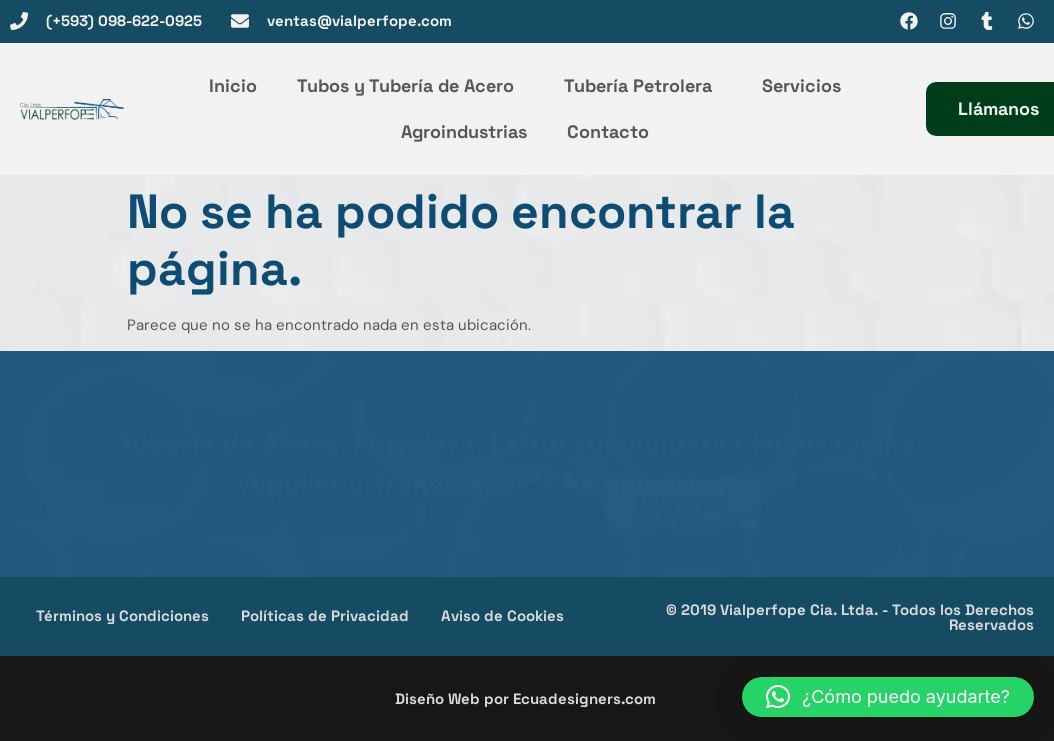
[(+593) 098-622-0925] (19, 21)
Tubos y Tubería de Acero (410, 85)
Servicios (801, 85)
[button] (888, 697)
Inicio (233, 85)
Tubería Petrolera (643, 85)
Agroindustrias (464, 131)
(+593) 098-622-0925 (124, 20)
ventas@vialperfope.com (359, 20)
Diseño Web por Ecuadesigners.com (525, 698)
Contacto (608, 131)
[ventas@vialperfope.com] (240, 21)
